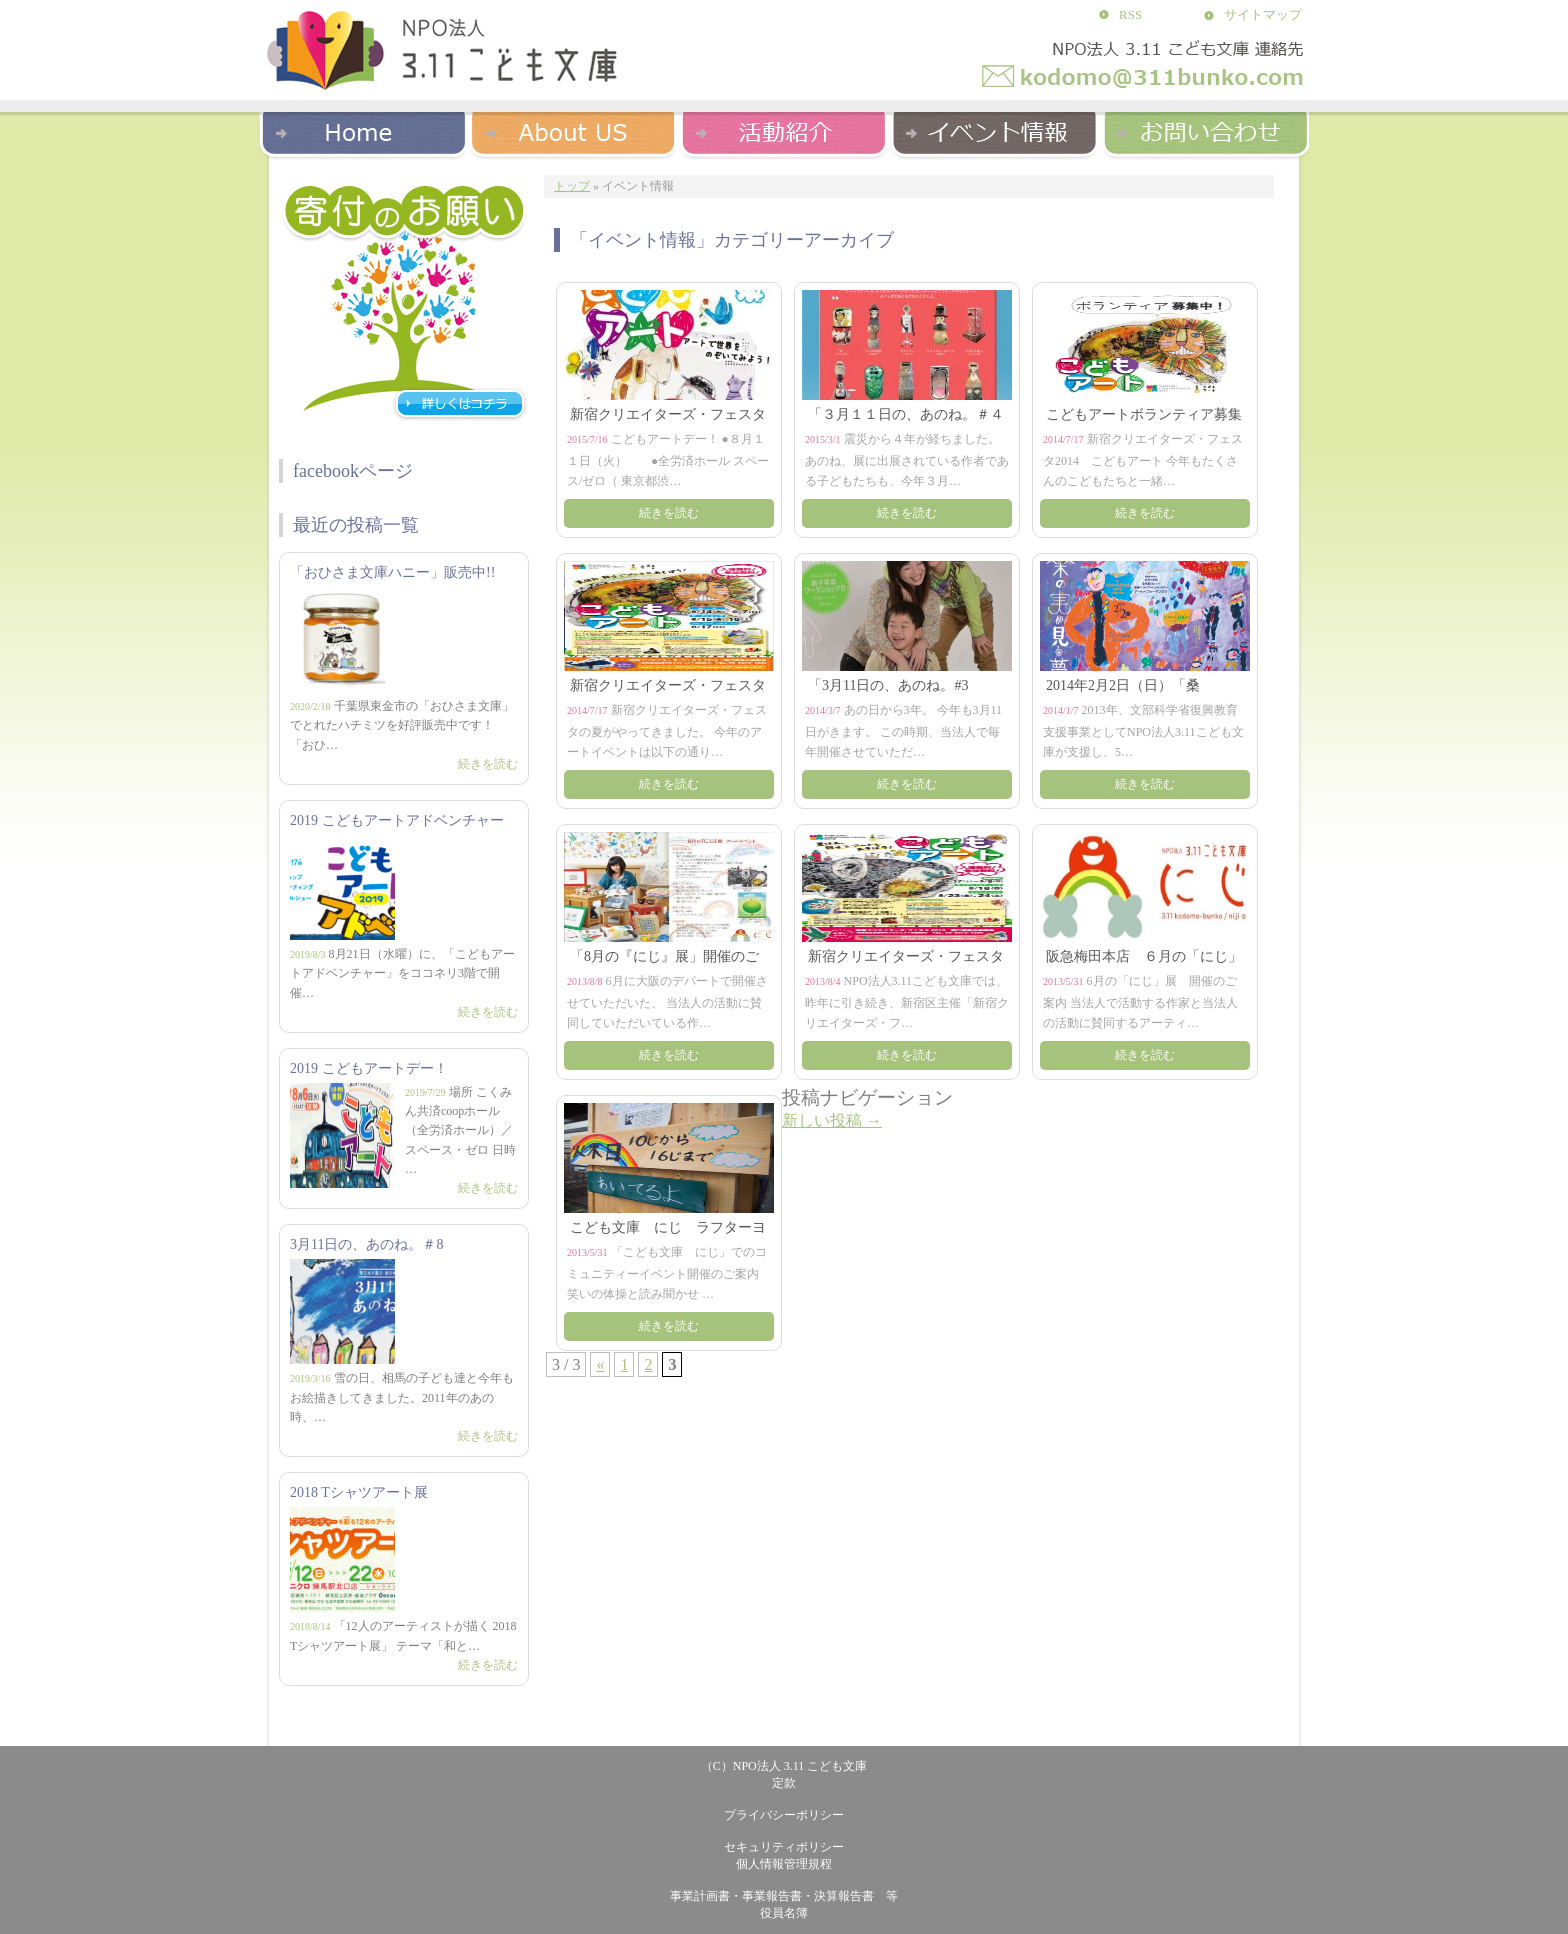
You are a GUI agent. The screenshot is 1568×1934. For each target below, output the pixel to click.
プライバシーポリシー (784, 1815)
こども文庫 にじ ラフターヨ (668, 1227)
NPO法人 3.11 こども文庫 (800, 1766)
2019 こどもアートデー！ (369, 1068)
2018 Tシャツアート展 (359, 1492)
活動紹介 (784, 132)
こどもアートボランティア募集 (1144, 414)
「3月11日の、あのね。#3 (888, 685)
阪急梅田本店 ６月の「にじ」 (1144, 956)
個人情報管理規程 (784, 1864)
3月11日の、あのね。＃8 (366, 1244)
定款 (784, 1783)
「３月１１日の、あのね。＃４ (906, 414)
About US (574, 132)
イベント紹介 (994, 132)
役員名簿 (784, 1913)
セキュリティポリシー (784, 1847)
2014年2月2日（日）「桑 (1123, 685)
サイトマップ (1263, 14)
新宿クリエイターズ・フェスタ (668, 414)
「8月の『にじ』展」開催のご (664, 956)
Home (364, 132)
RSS (1130, 14)
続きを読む (488, 764)
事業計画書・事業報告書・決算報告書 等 (784, 1896)
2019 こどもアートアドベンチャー (397, 820)
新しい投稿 (832, 1120)
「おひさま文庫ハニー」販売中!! (392, 572)
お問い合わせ (1204, 132)
